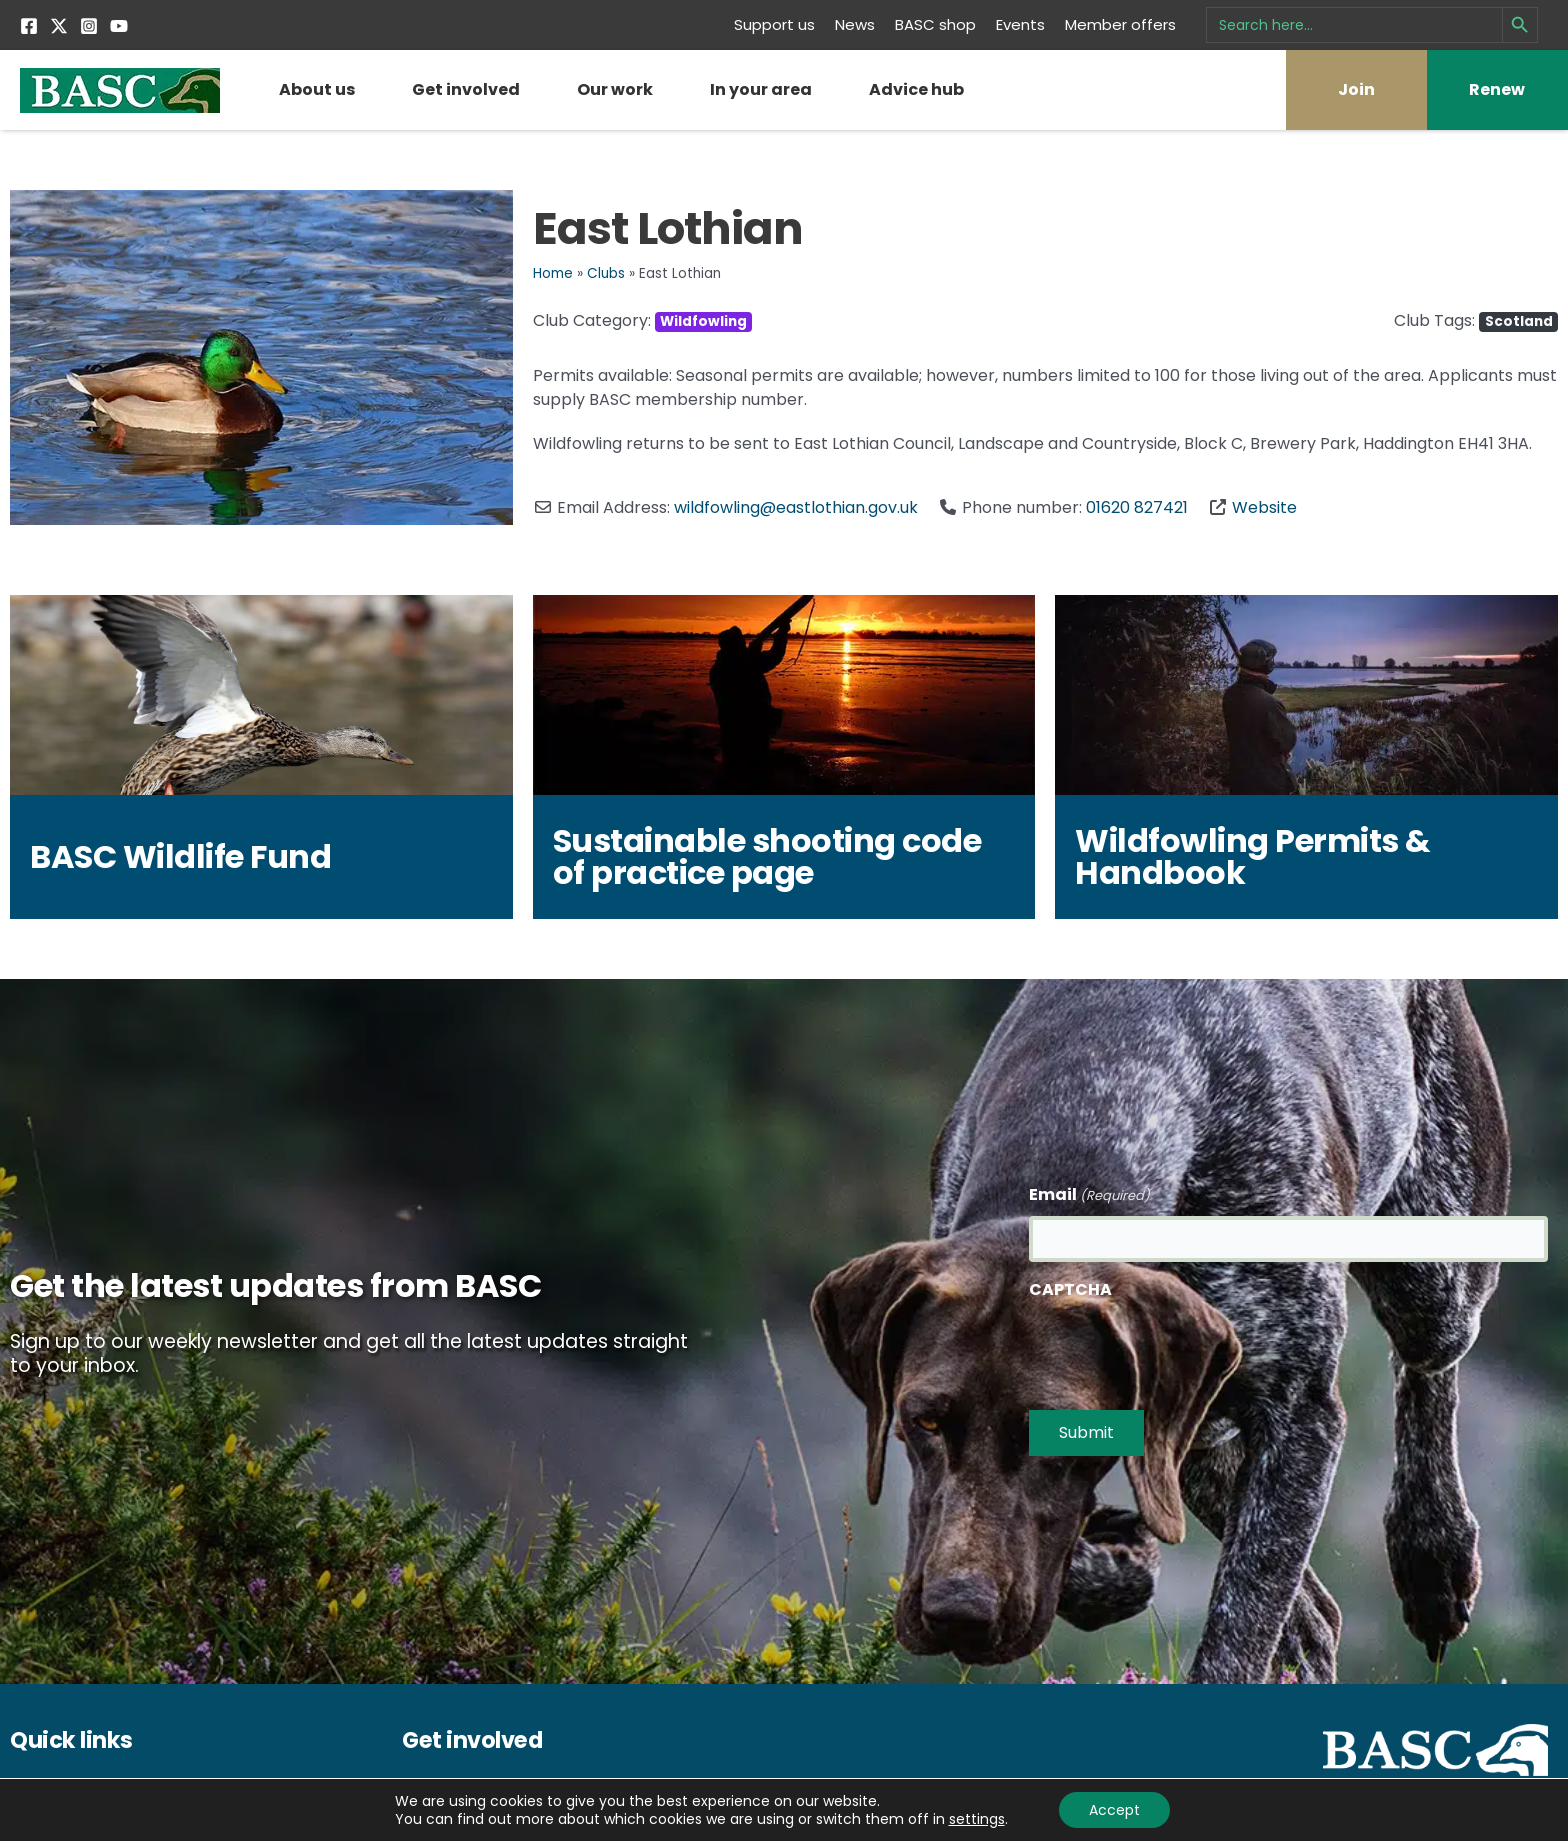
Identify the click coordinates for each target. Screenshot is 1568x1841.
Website (1264, 507)
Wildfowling (703, 321)
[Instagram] (89, 26)
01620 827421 (1137, 507)
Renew (1497, 89)
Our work (615, 89)
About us (317, 89)
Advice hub (916, 89)
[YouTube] (119, 26)
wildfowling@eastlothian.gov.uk (796, 507)
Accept (1114, 1810)
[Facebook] (29, 26)
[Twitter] (59, 26)
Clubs (606, 273)
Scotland (1519, 321)
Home (553, 273)
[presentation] (1181, 1350)
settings (976, 1819)
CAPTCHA (1070, 1290)
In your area (761, 89)
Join (1356, 89)
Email (1089, 1196)
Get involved (466, 89)
